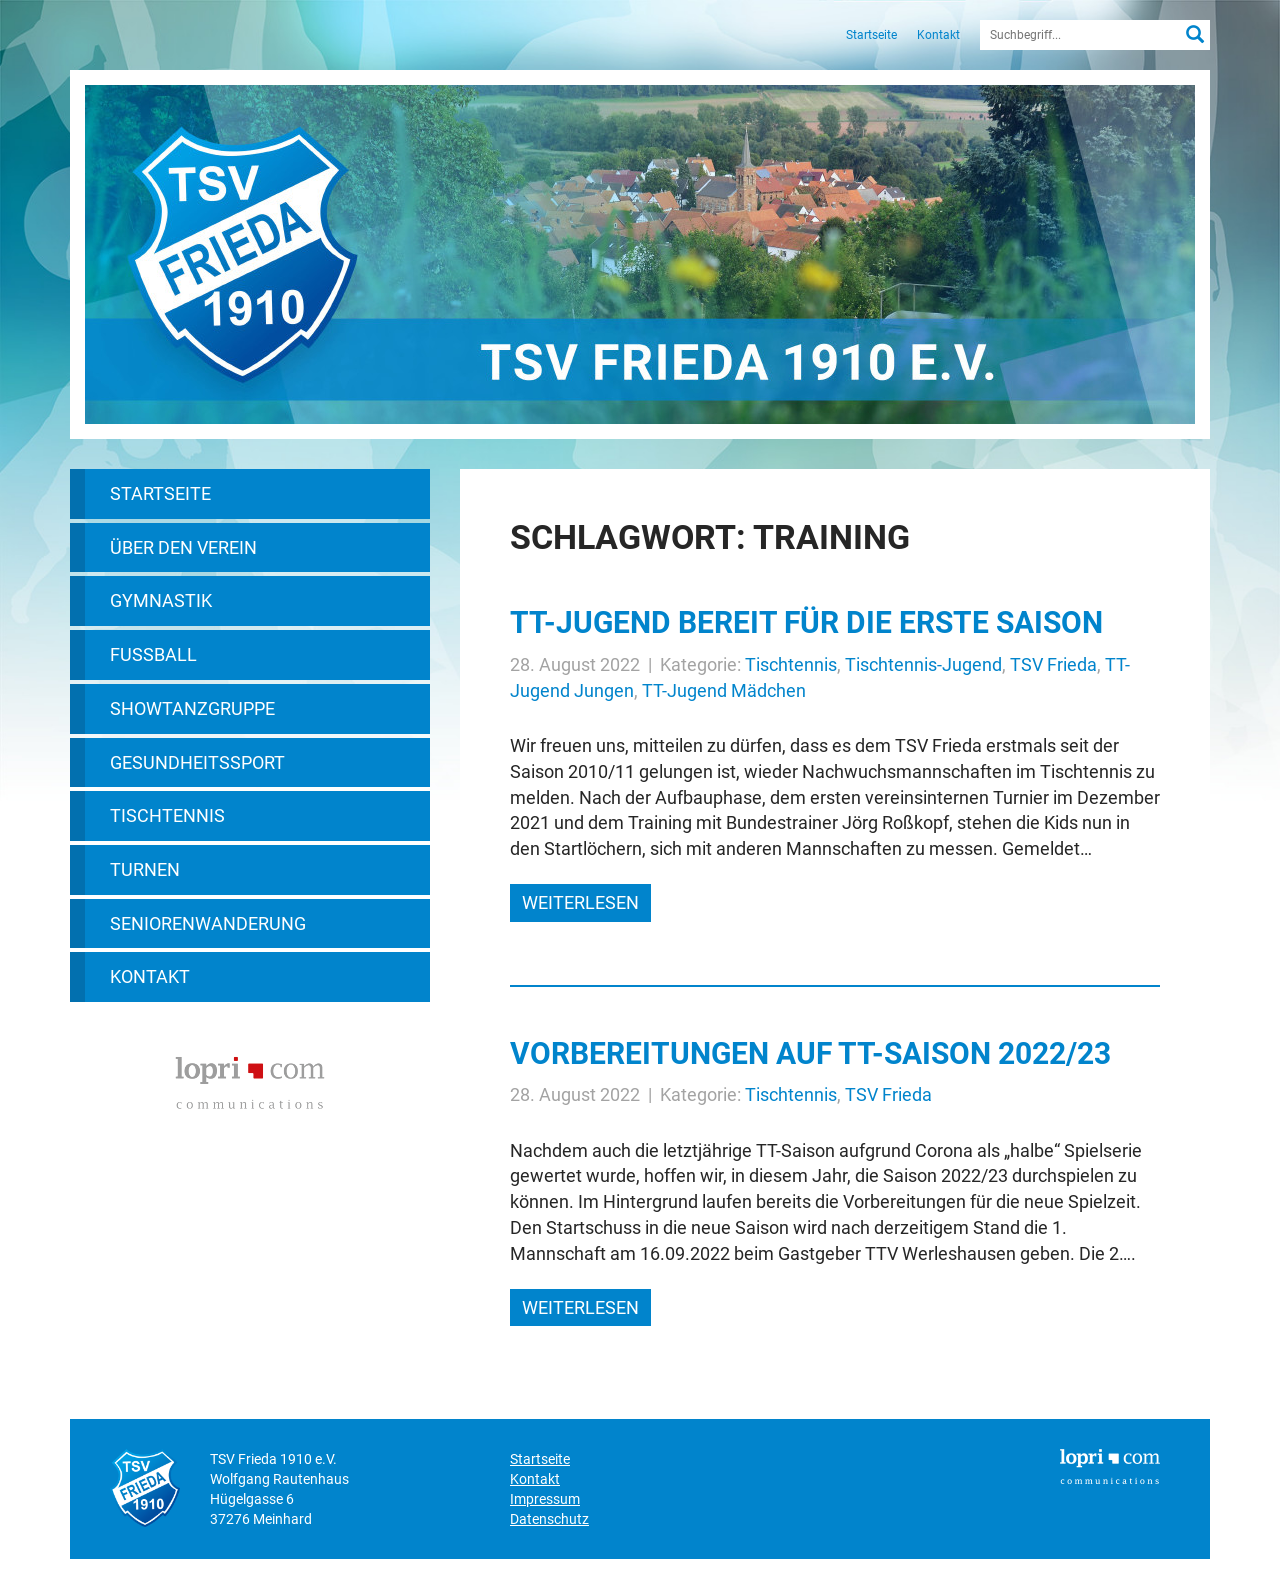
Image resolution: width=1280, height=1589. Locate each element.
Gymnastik (161, 600)
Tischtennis (167, 815)
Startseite (871, 35)
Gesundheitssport (197, 762)
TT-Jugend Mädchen (724, 690)
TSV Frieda (1053, 664)
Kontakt (938, 35)
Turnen (145, 869)
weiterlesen (580, 902)
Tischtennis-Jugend (923, 664)
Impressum (545, 1499)
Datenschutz (549, 1519)
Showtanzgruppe (192, 708)
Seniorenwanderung (208, 923)
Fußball (153, 654)
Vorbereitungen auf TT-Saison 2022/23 (810, 1053)
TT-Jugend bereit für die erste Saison (806, 622)
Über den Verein (183, 547)
